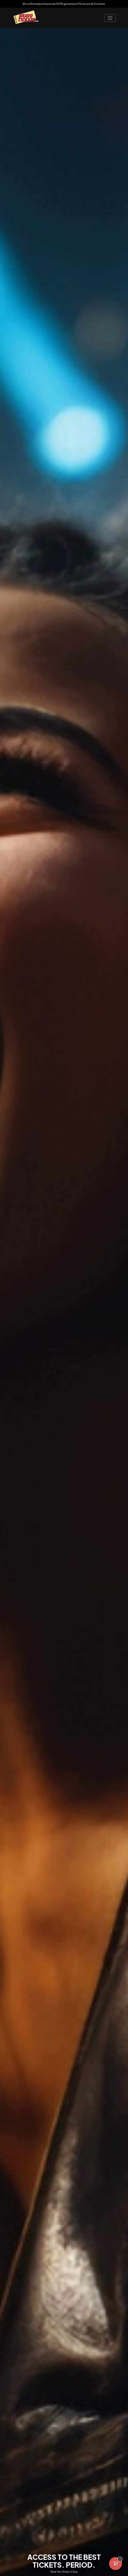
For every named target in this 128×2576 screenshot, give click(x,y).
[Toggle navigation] (110, 18)
